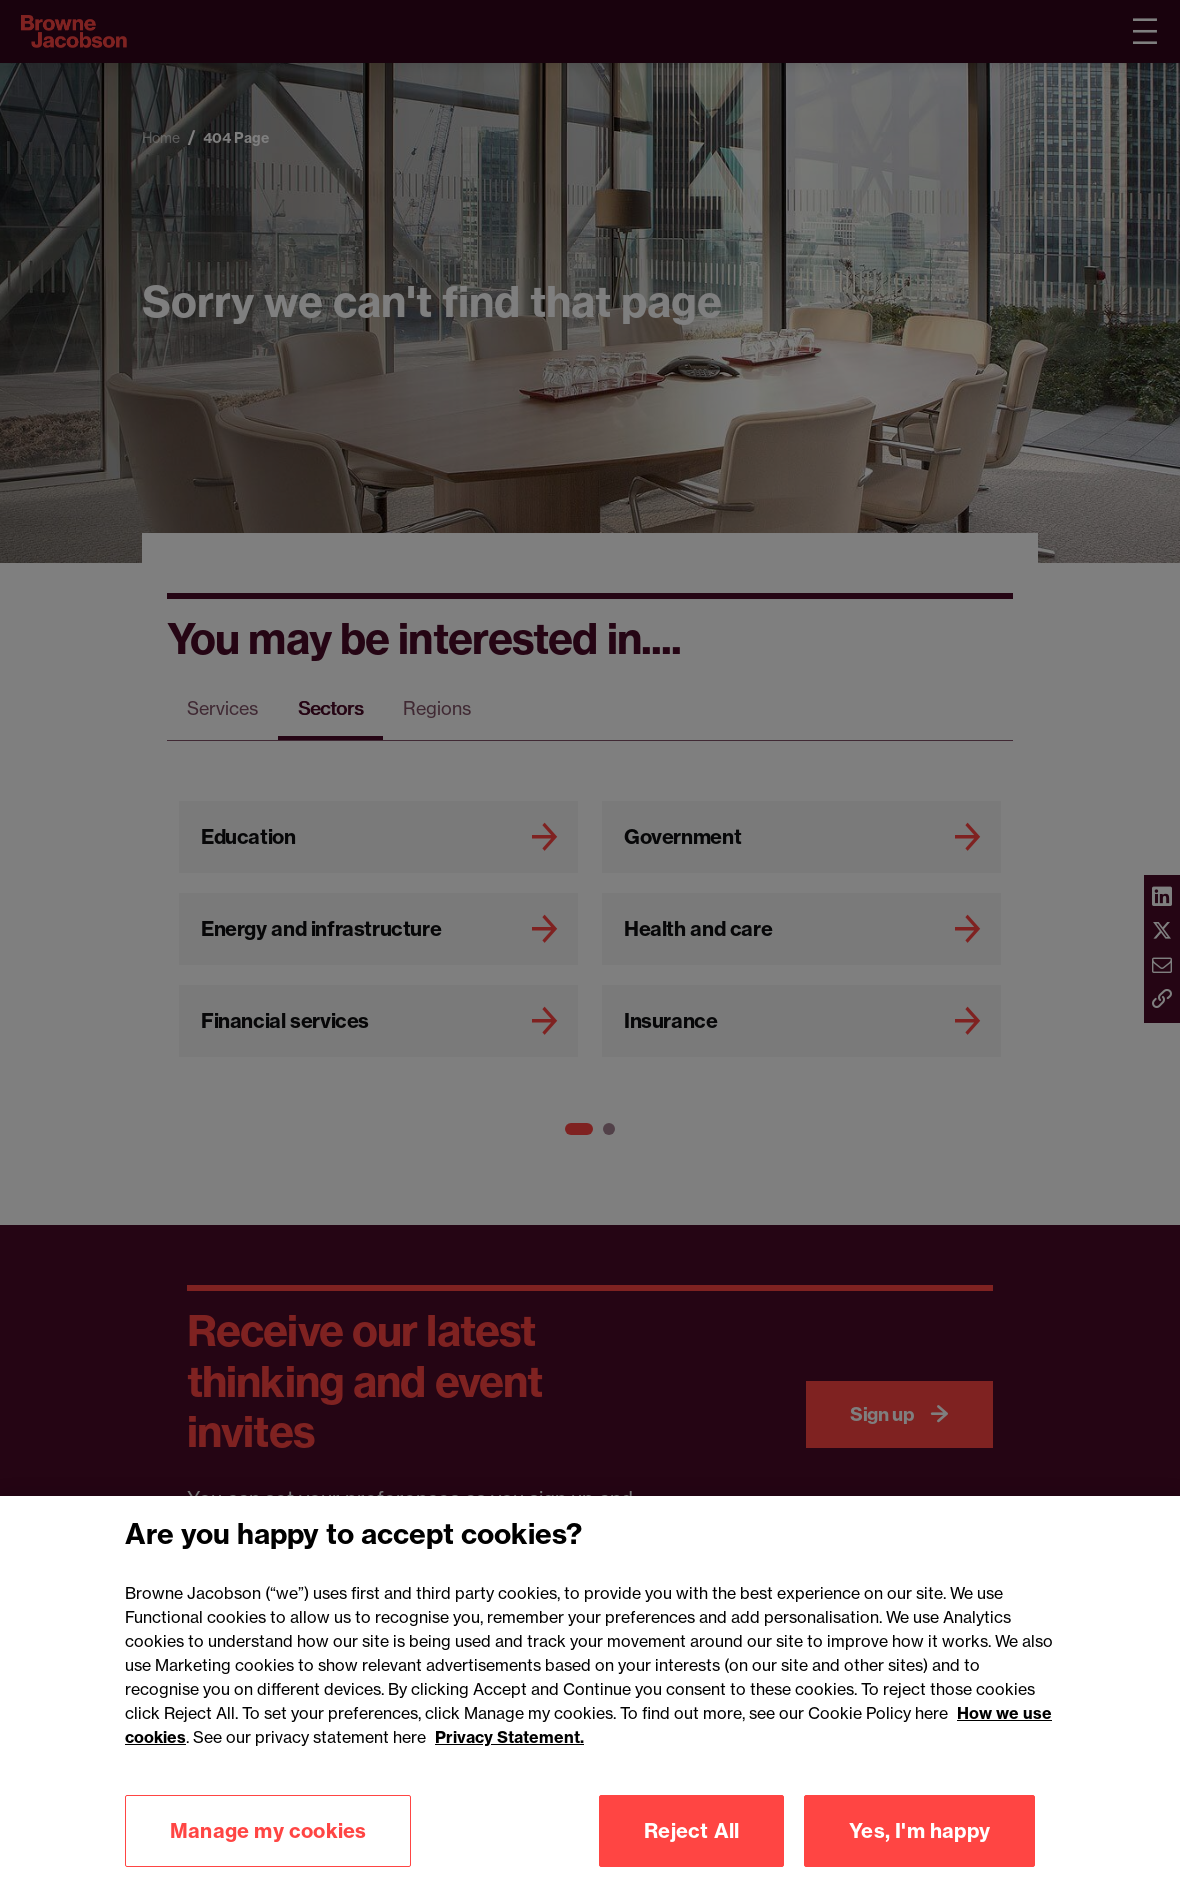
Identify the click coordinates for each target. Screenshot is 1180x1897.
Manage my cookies (268, 1846)
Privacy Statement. (509, 1753)
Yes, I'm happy (919, 1846)
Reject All (691, 1846)
